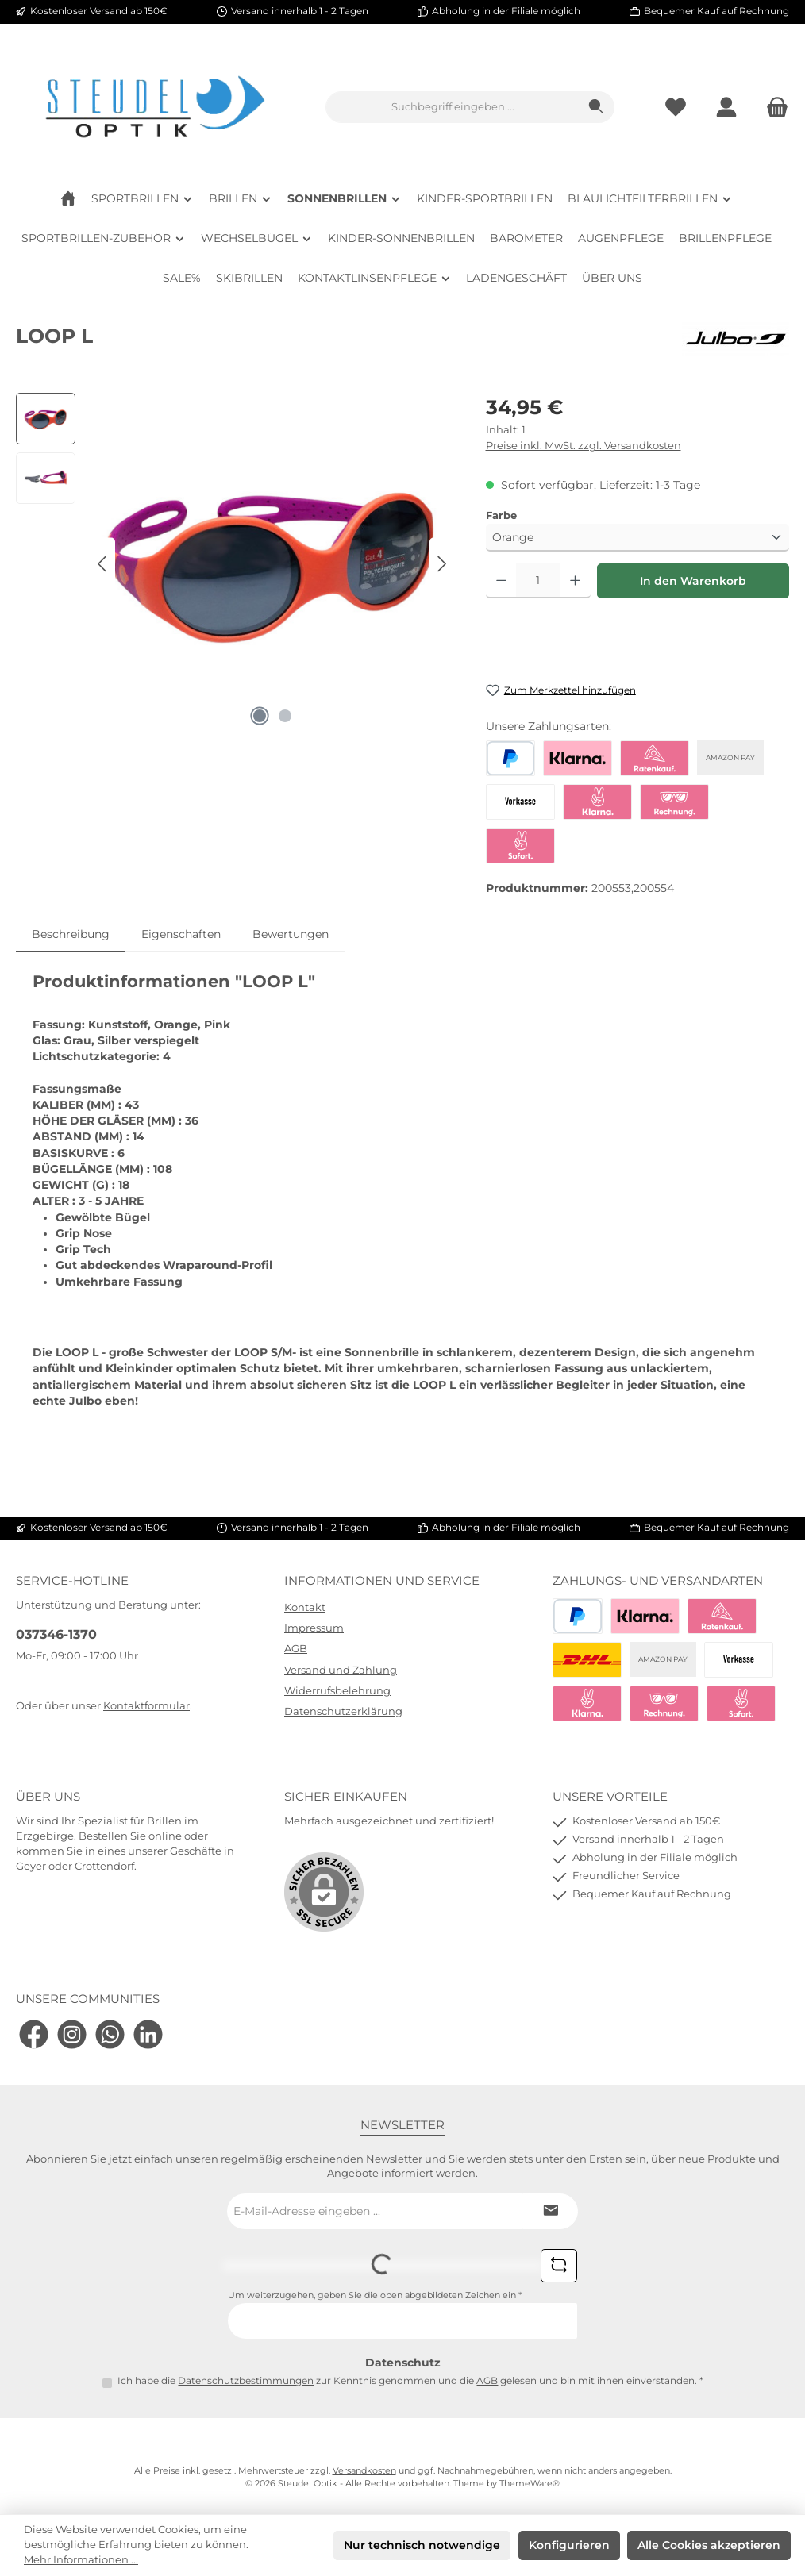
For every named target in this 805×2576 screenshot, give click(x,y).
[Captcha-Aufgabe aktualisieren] (559, 2265)
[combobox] (452, 107)
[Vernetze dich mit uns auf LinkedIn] (148, 2034)
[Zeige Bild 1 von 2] (259, 715)
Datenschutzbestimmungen (246, 2380)
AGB (295, 1649)
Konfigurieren (569, 2545)
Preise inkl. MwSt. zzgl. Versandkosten (583, 446)
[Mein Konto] (726, 107)
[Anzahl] (537, 580)
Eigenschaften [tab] (181, 934)
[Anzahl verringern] (501, 580)
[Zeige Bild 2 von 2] (285, 715)
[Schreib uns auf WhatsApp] (110, 2034)
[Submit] (550, 2211)
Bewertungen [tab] (290, 934)
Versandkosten (364, 2471)
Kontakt (304, 1607)
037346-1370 (56, 1634)
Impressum (314, 1628)
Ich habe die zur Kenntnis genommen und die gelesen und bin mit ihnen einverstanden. (410, 2380)
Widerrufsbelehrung (337, 1691)
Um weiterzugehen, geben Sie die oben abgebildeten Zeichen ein (375, 2295)
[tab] (70, 934)
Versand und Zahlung (340, 1670)
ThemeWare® (529, 2483)
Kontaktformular (146, 1706)
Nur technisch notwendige (422, 2545)
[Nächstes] (441, 564)
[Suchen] (596, 107)
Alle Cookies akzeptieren (708, 2545)
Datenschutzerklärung (343, 1711)
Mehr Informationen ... (81, 2560)
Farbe (501, 515)
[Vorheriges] (103, 564)
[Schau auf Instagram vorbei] (72, 2034)
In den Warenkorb (693, 581)
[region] (235, 563)
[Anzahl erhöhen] (575, 580)
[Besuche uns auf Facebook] (34, 2034)
